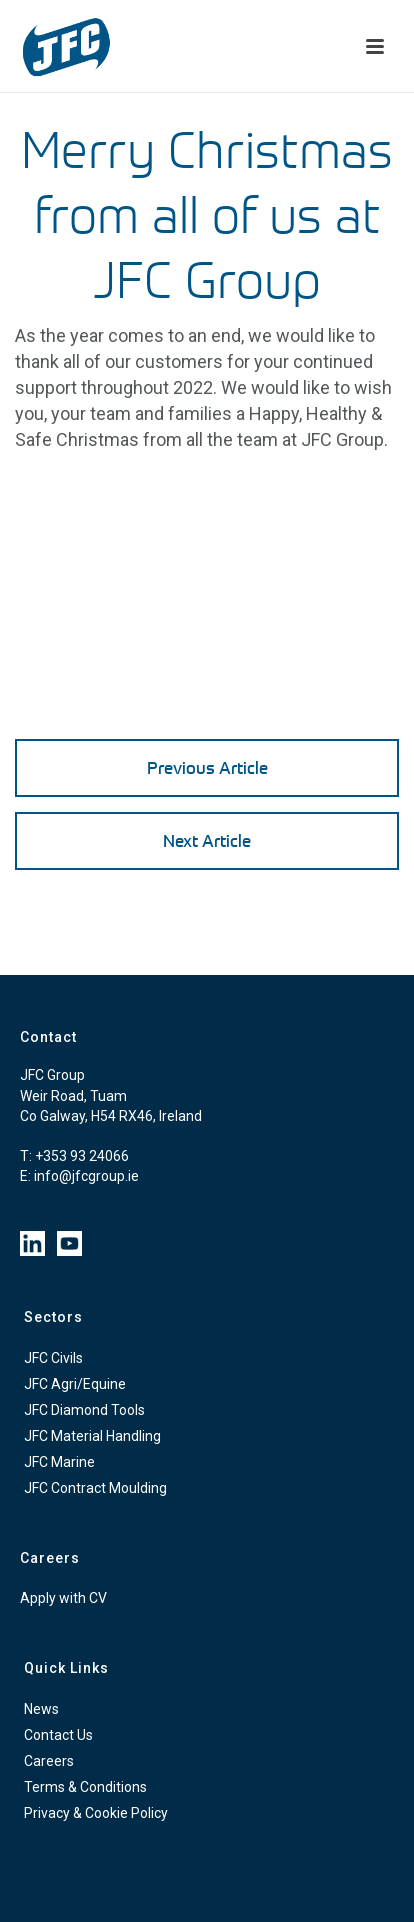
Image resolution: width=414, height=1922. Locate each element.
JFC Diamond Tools (84, 1410)
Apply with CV (63, 1598)
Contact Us (58, 1735)
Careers (49, 1761)
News (41, 1709)
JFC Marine (59, 1462)
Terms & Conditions (85, 1787)
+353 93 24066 (82, 1156)
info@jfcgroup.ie (86, 1176)
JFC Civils (53, 1358)
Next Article (207, 840)
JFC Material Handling (92, 1436)
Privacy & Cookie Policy (96, 1813)
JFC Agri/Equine (75, 1384)
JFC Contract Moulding (95, 1488)
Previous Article (207, 767)
